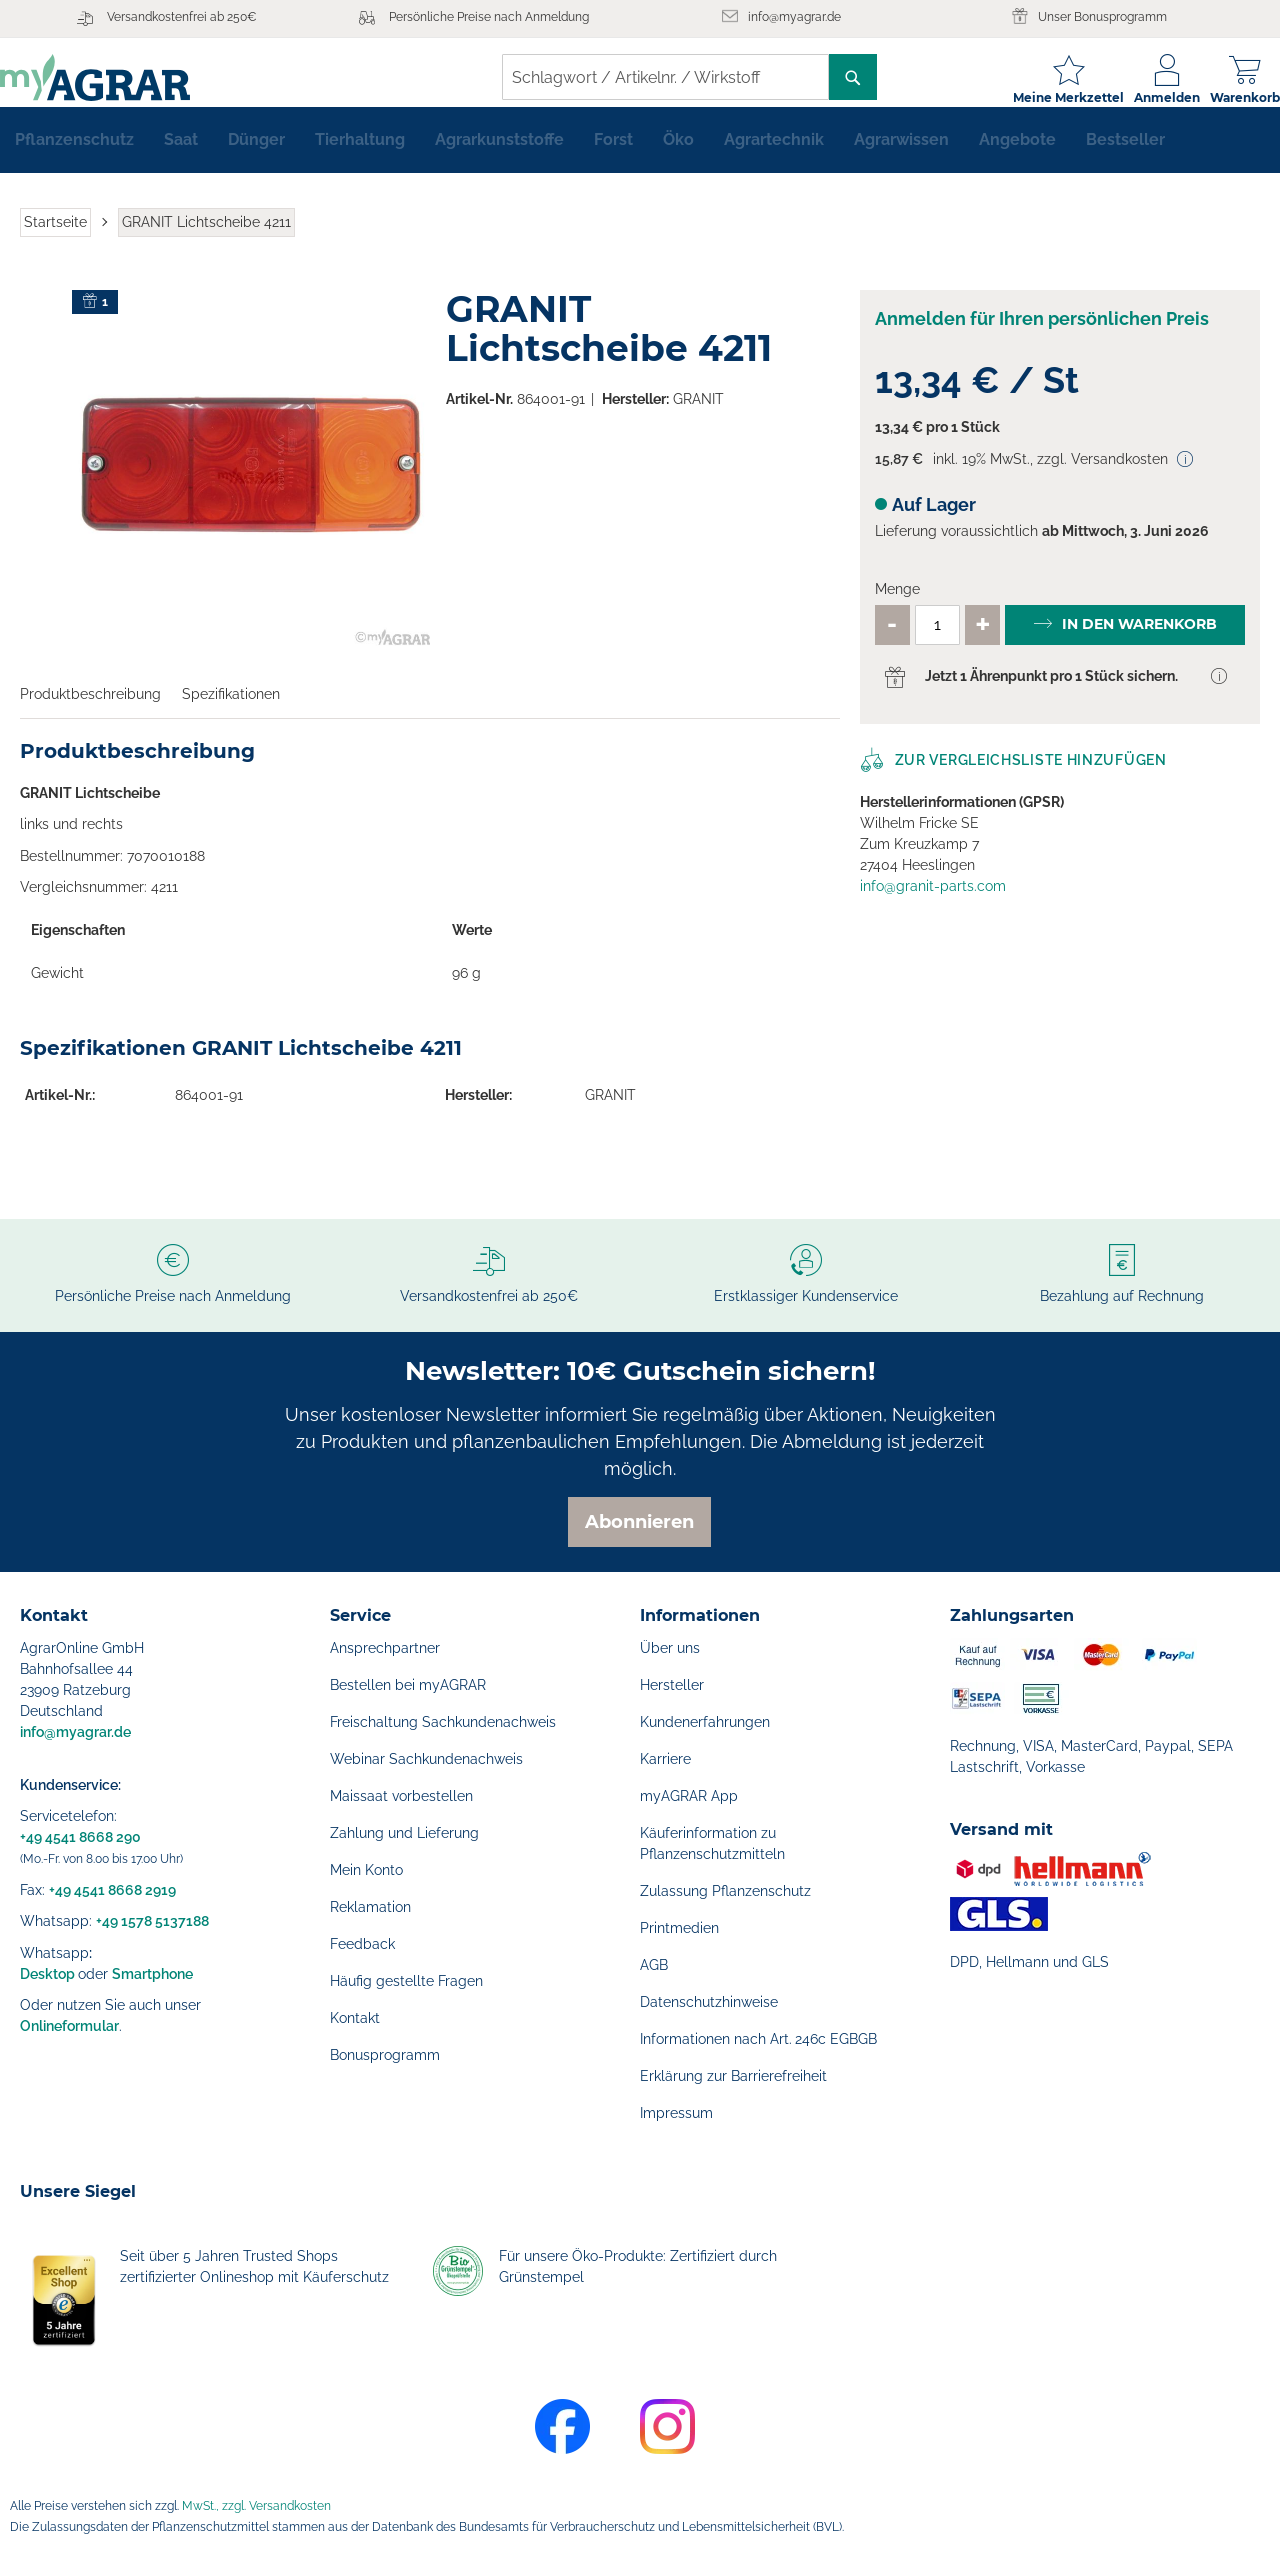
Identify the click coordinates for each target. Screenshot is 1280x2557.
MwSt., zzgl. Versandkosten (256, 2506)
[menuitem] (74, 156)
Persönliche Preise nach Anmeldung (489, 17)
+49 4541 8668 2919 (112, 1890)
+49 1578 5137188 (152, 1921)
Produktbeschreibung (90, 710)
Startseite (55, 238)
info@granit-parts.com (933, 902)
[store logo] (115, 77)
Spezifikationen (231, 710)
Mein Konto (366, 1870)
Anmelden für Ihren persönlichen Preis (1042, 334)
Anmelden (1147, 97)
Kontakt (355, 2018)
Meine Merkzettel (1048, 97)
